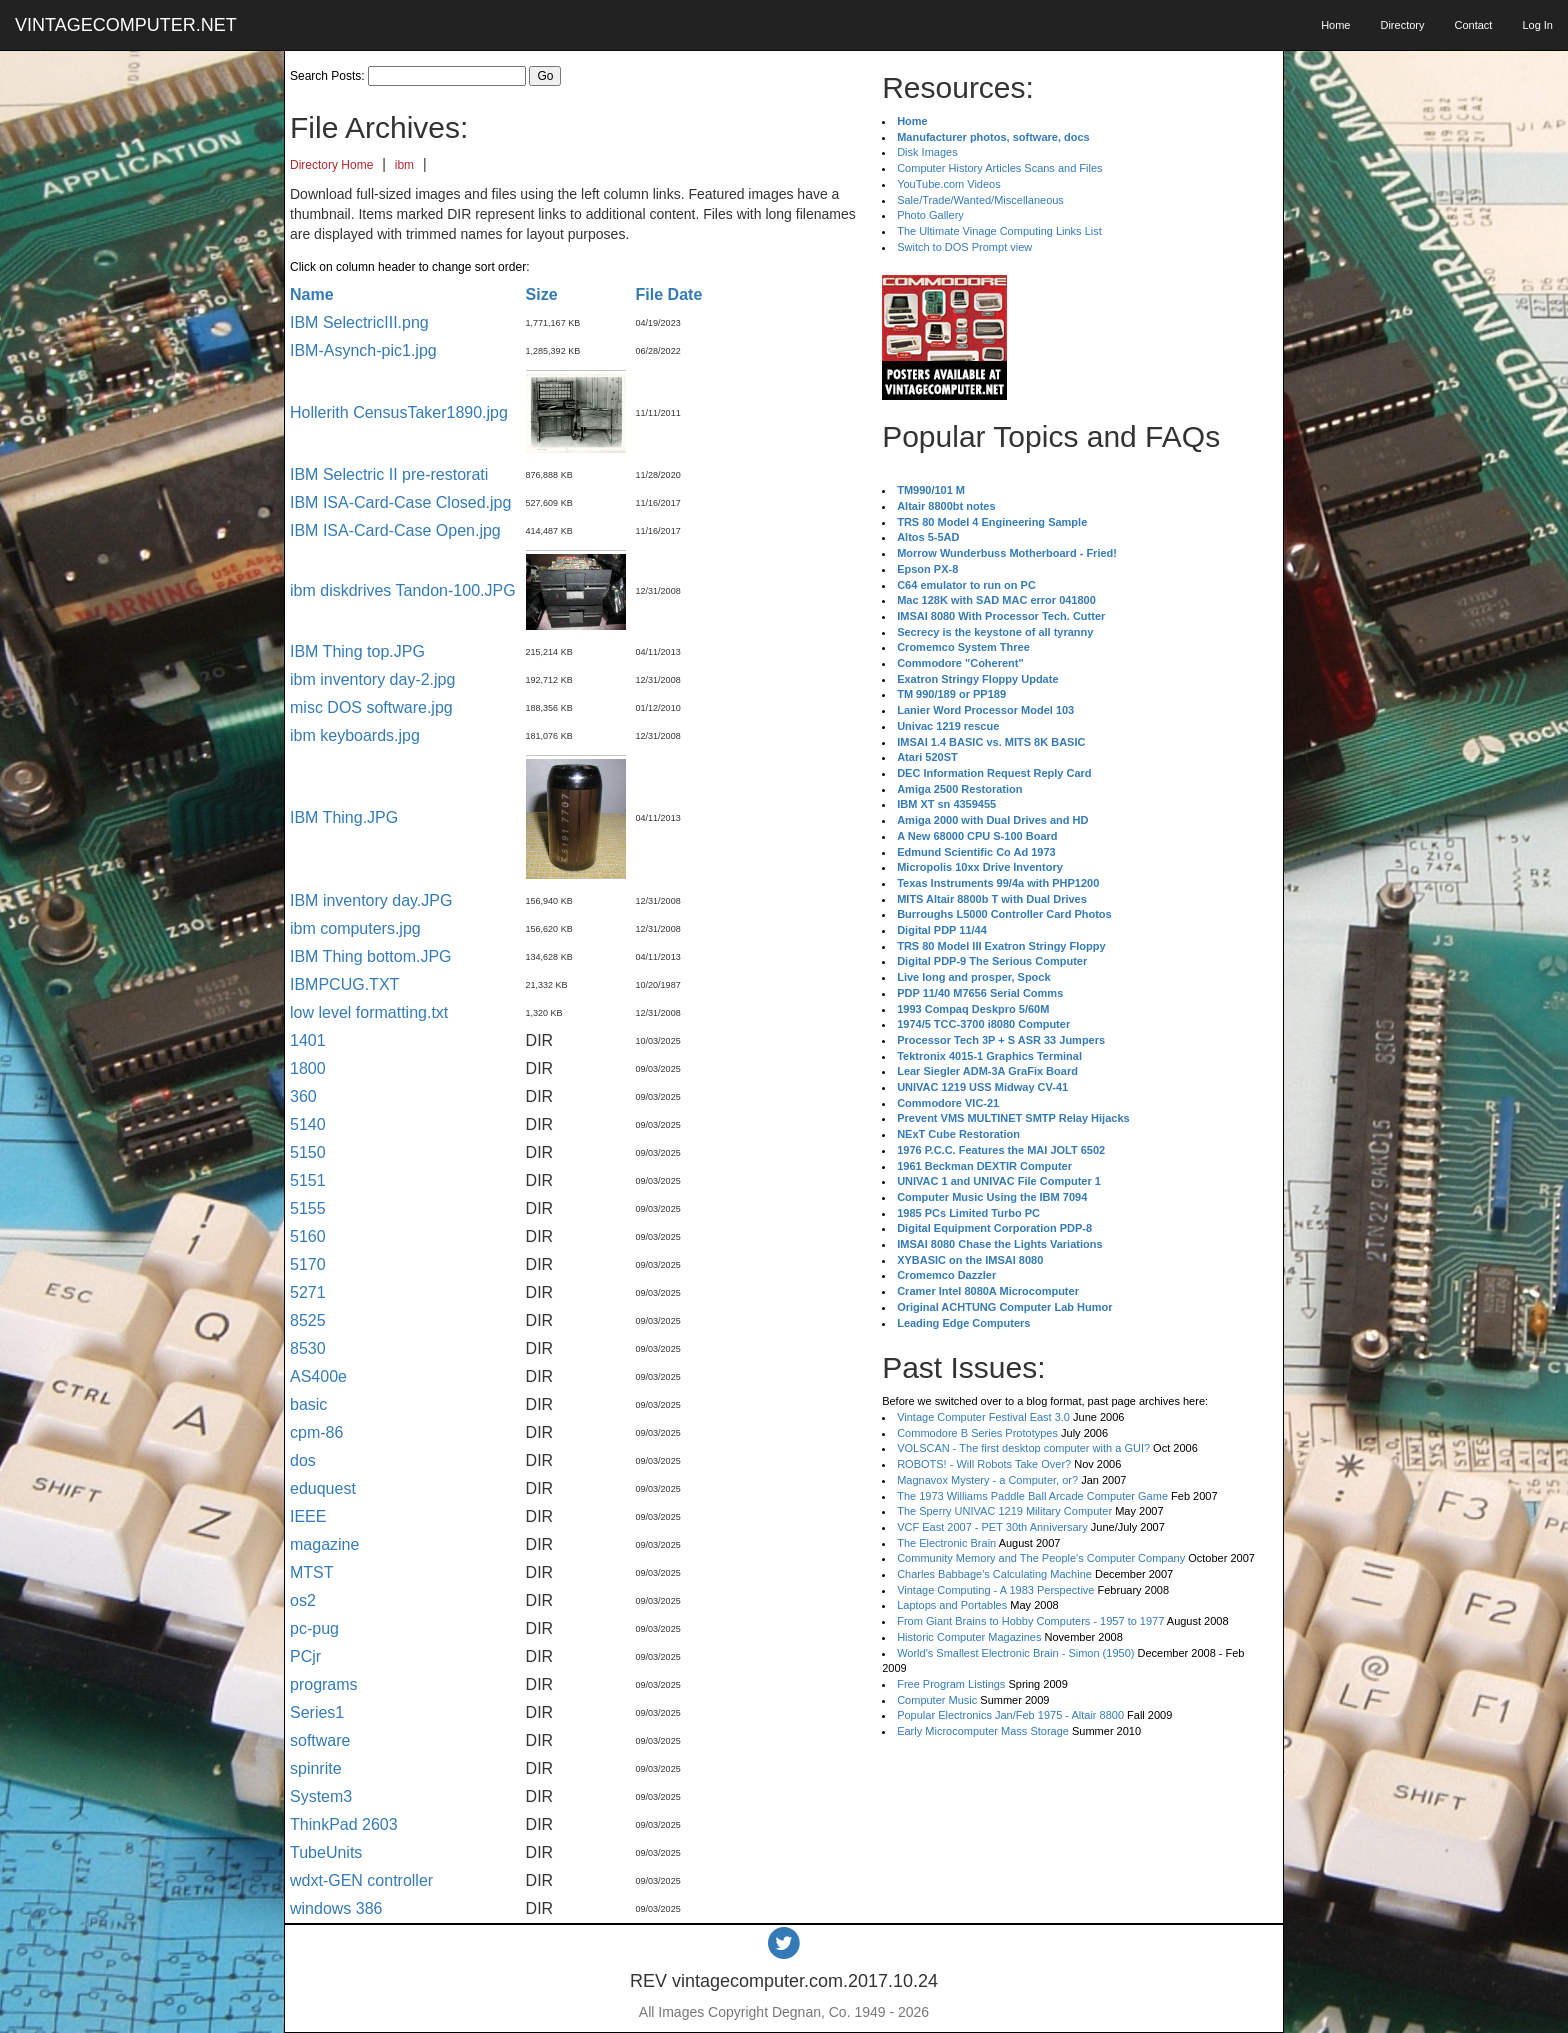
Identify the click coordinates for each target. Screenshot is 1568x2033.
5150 (308, 1152)
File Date (669, 294)
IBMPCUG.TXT (344, 984)
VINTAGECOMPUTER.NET (126, 25)
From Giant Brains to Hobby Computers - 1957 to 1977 (1030, 1621)
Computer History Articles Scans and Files (999, 168)
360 (303, 1096)
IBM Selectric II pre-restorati (389, 474)
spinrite (316, 1768)
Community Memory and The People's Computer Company (1041, 1558)
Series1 (317, 1712)
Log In (1537, 25)
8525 (308, 1320)
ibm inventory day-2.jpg (372, 679)
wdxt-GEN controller (361, 1880)
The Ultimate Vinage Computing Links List (999, 231)
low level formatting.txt (369, 1012)
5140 (308, 1124)
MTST (312, 1572)
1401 (308, 1040)
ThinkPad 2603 (344, 1824)
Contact (1473, 25)
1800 (308, 1068)
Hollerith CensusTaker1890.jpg (399, 412)
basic (308, 1404)
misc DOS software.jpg (371, 707)
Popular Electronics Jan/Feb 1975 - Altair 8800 (1010, 1715)
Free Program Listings (951, 1684)
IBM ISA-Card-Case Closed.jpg (400, 502)
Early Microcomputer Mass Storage (983, 1731)
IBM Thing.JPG (344, 817)
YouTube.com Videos (949, 184)
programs (324, 1684)
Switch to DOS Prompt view (964, 247)
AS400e (318, 1376)
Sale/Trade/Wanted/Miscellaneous (980, 200)
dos (303, 1460)
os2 (303, 1600)
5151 (308, 1180)
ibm (404, 165)
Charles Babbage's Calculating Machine (994, 1574)
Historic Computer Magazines (969, 1637)
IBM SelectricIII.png (359, 322)
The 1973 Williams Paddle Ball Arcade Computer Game (1032, 1496)
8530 (308, 1348)
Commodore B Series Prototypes (977, 1433)
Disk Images (927, 152)
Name (312, 294)
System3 (321, 1796)
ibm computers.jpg (355, 928)
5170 (308, 1264)
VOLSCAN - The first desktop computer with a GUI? (1023, 1448)
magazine (324, 1544)
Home (1335, 25)
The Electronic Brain (946, 1543)
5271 (308, 1292)
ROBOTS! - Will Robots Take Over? (984, 1464)
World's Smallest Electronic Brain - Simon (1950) (1015, 1653)
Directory (1402, 25)
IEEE (308, 1516)
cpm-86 (316, 1432)
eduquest (323, 1488)
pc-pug (314, 1628)
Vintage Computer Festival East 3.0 (983, 1417)
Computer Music (937, 1700)
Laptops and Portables (952, 1605)
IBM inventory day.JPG (371, 900)
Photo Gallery (930, 215)
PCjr (305, 1656)
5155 (308, 1208)
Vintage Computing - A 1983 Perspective (995, 1590)
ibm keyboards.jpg (355, 735)
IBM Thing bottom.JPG (371, 956)
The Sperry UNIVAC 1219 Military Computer (1004, 1511)
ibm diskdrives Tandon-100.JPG (403, 590)
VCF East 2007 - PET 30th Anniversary (992, 1527)
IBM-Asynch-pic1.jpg (363, 350)
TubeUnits (326, 1852)
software (320, 1740)
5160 (308, 1236)
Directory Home (331, 165)
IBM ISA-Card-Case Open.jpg (395, 530)
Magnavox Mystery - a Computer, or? (987, 1480)
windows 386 (336, 1908)
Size (542, 294)
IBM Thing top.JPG (357, 651)
